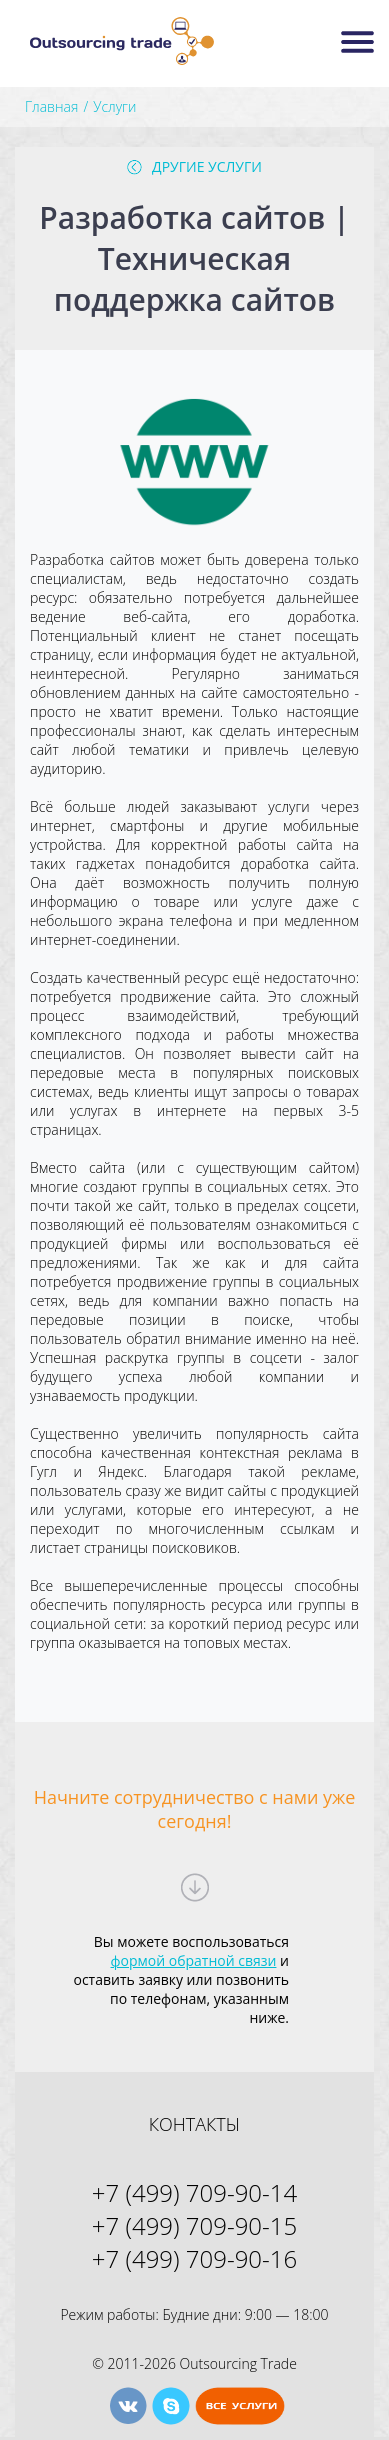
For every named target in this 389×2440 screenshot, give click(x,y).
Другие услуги (207, 166)
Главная (51, 106)
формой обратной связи (194, 1960)
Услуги (114, 106)
